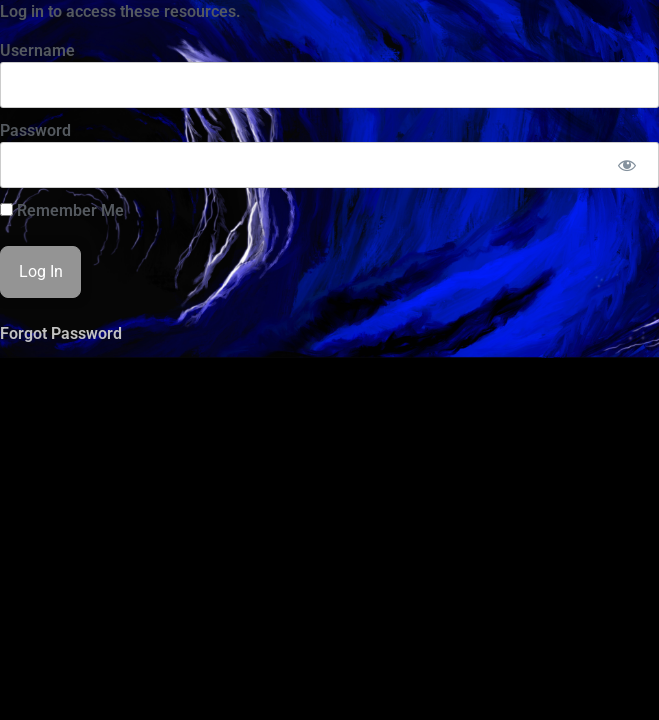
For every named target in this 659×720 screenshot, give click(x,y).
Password (35, 130)
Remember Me (62, 211)
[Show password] (626, 165)
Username (37, 50)
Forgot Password (61, 333)
